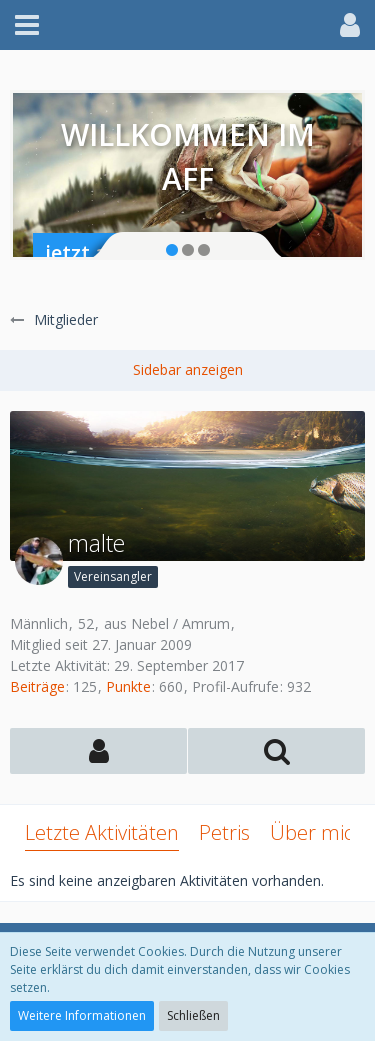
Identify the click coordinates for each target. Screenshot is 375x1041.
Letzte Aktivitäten (102, 832)
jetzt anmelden (118, 252)
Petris (224, 832)
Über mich (317, 832)
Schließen (193, 1015)
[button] (27, 25)
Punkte (128, 686)
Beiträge (37, 686)
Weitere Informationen (82, 1015)
